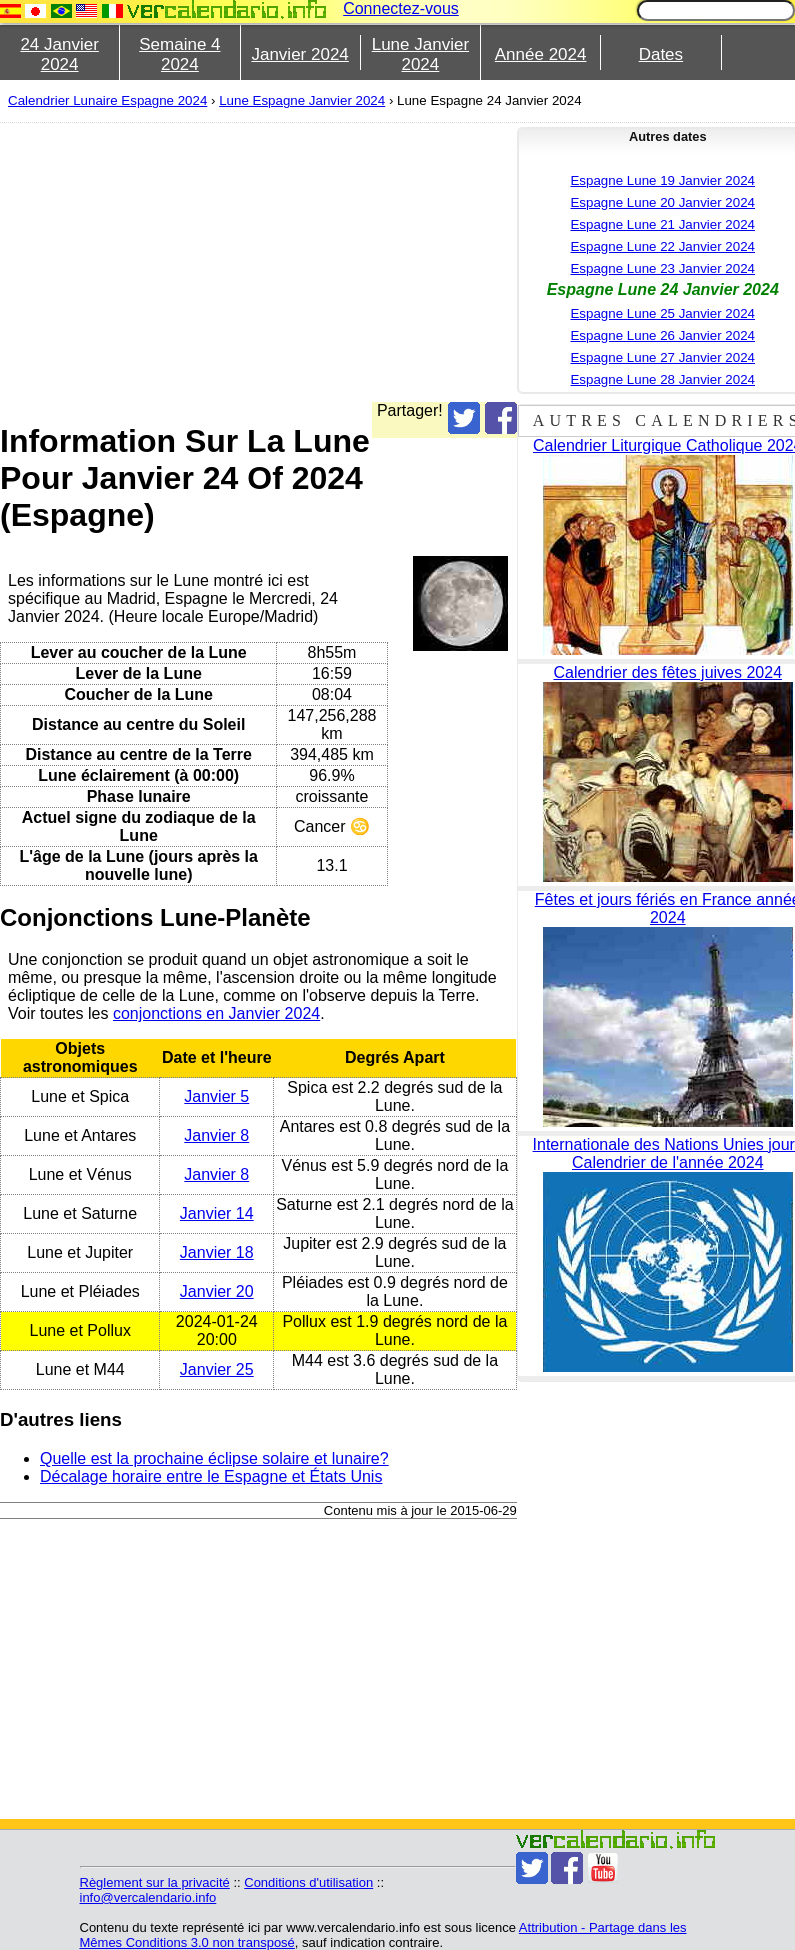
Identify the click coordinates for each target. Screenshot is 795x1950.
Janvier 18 (217, 1252)
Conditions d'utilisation (308, 1882)
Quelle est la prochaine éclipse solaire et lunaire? (214, 1458)
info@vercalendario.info (148, 1897)
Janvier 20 (217, 1291)
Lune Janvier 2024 (420, 54)
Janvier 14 (217, 1213)
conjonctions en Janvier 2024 (216, 1013)
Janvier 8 (216, 1135)
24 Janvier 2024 (59, 54)
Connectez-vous (401, 8)
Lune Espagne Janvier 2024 (302, 100)
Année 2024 (541, 54)
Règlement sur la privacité (155, 1882)
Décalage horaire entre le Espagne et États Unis (211, 1476)
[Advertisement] (371, 262)
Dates (661, 54)
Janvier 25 (217, 1369)
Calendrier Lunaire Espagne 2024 (107, 100)
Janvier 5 (216, 1096)
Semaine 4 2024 (179, 54)
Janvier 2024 (299, 54)
